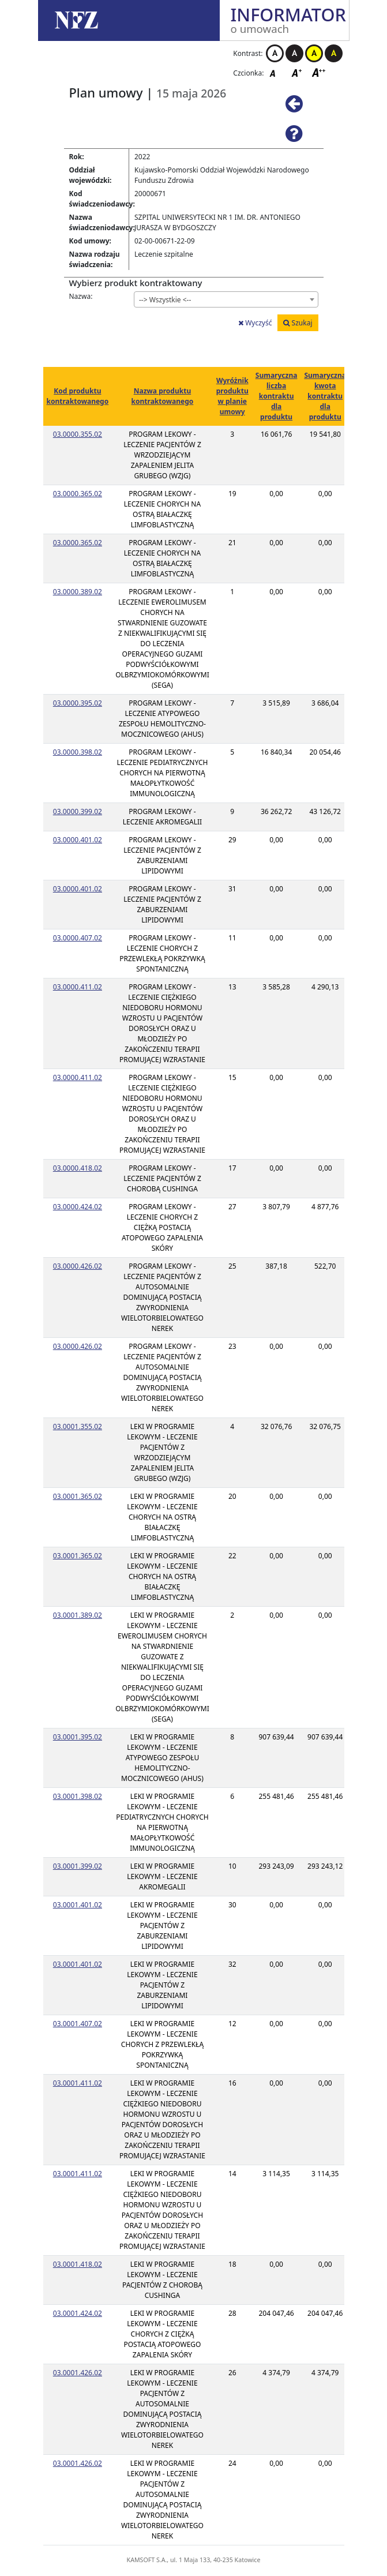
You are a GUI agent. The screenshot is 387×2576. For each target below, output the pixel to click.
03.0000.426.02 (77, 1266)
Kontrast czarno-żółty (334, 53)
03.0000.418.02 (77, 1168)
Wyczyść (255, 323)
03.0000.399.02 (77, 811)
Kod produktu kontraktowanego (78, 396)
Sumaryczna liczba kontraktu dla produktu (277, 396)
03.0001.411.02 (77, 2083)
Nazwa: (81, 296)
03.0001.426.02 (77, 2373)
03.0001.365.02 (77, 1496)
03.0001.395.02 (77, 1737)
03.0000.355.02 (77, 434)
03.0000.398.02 (77, 752)
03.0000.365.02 (77, 493)
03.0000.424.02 (77, 1207)
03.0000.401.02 (77, 840)
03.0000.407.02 (77, 938)
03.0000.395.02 (77, 703)
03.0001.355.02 (77, 1426)
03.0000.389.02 (77, 592)
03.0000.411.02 (77, 987)
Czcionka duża (319, 72)
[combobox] (226, 299)
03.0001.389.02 (77, 1615)
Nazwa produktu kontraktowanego (162, 396)
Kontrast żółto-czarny (314, 53)
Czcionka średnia (298, 72)
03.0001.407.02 (77, 2023)
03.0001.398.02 (77, 1796)
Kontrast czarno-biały (294, 53)
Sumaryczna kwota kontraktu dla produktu (325, 396)
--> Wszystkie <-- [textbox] (165, 300)
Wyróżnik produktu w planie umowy (232, 396)
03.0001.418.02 (77, 2264)
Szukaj (297, 323)
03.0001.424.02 (77, 2313)
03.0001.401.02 (77, 1905)
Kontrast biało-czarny (275, 53)
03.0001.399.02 (77, 1866)
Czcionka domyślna (276, 72)
